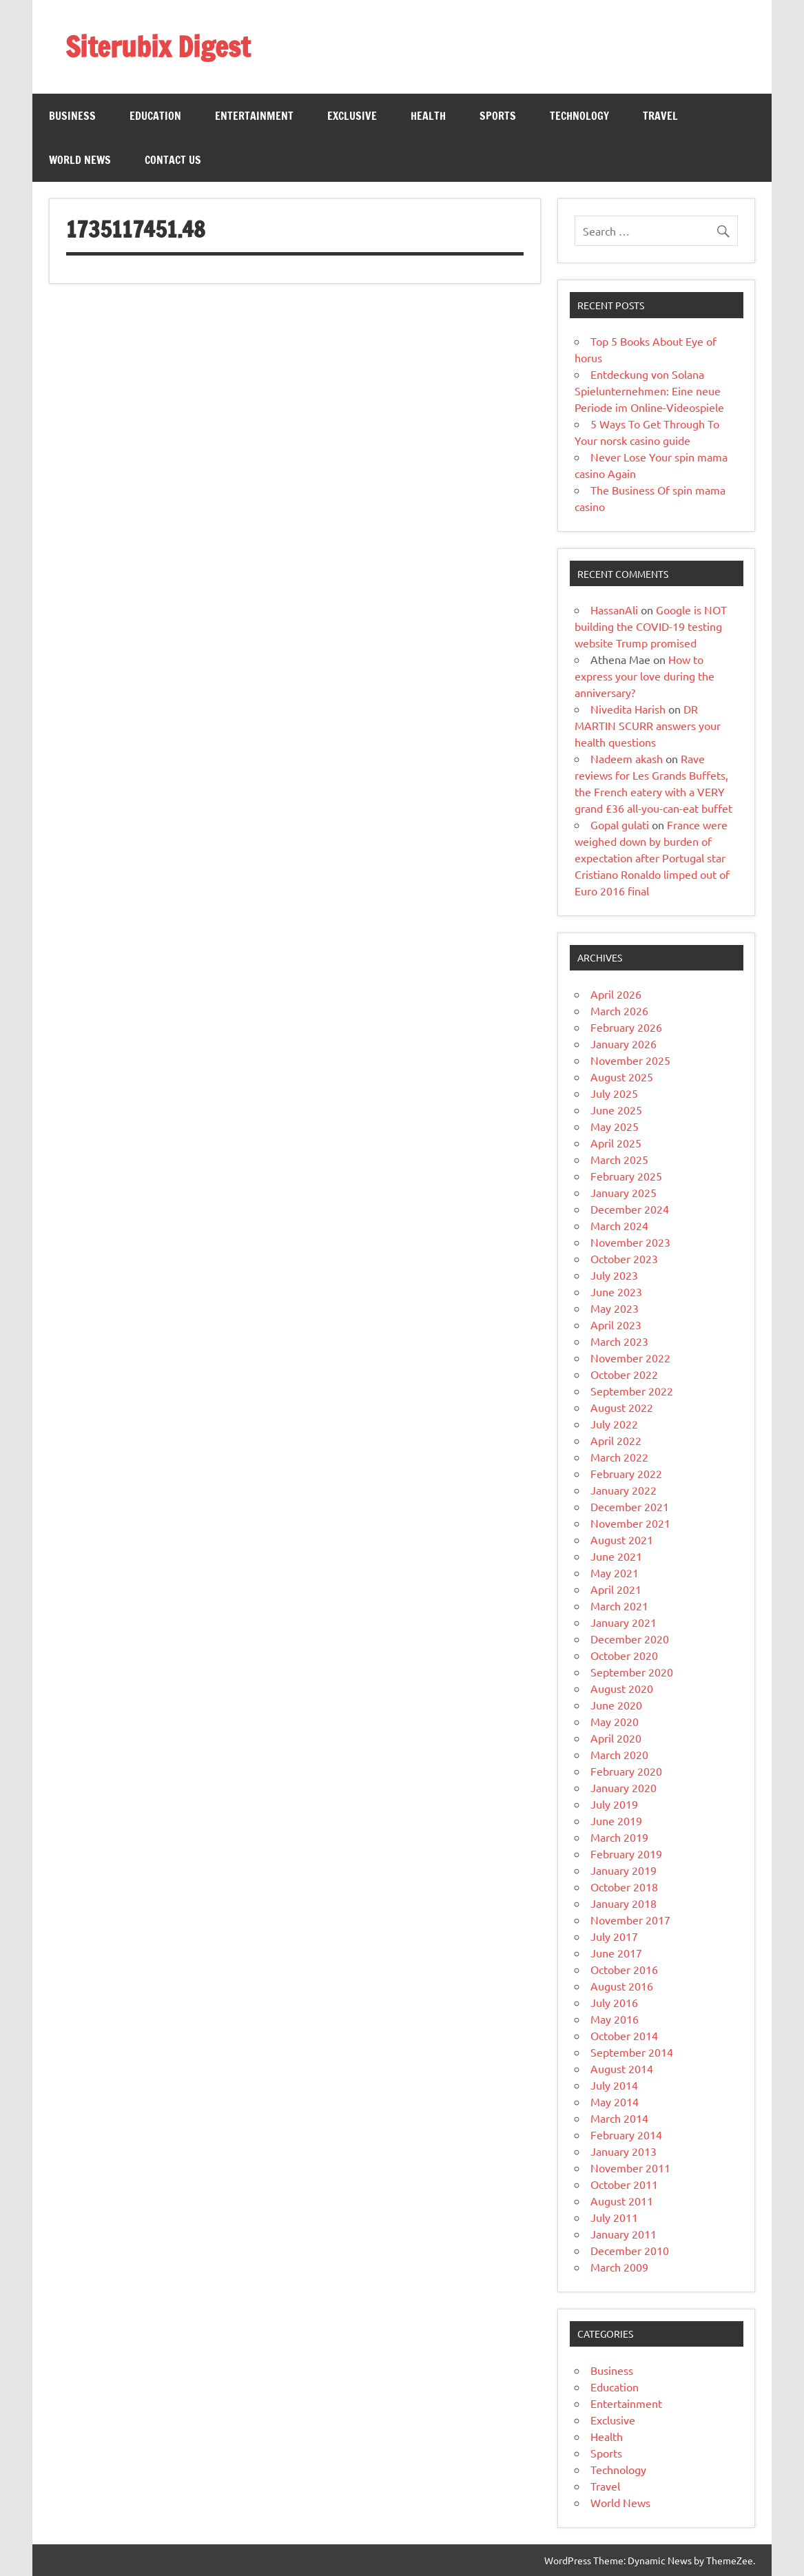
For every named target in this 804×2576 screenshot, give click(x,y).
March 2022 (619, 1457)
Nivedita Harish (628, 709)
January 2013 (623, 2151)
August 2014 (621, 2068)
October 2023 (624, 1258)
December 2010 (629, 2250)
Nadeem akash (626, 758)
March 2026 (619, 1010)
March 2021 (619, 1605)
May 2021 (614, 1572)
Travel (660, 115)
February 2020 (626, 1771)
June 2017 (616, 1953)
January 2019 (623, 1870)
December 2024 (629, 1209)
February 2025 (626, 1176)
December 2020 (629, 1638)
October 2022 (624, 1374)
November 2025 (630, 1060)
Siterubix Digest (157, 46)
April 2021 (615, 1589)
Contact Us (173, 159)
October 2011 (624, 2184)
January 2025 (623, 1192)
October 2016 (624, 1969)
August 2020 (621, 1688)
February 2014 (626, 2134)
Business (72, 115)
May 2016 (614, 2019)
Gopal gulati (619, 824)
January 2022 (623, 1490)
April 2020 (615, 1738)
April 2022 (615, 1440)
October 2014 (624, 2035)
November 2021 (630, 1523)
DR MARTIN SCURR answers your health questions (648, 725)
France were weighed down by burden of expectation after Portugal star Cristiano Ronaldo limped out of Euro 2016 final (652, 857)
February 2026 (626, 1027)
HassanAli (614, 609)
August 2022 (621, 1407)
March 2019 (619, 1837)
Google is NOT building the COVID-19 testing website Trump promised (651, 626)
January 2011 (623, 2234)
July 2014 (614, 2085)
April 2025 (615, 1143)
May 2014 (614, 2101)
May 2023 (614, 1308)
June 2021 (616, 1556)
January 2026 (623, 1043)
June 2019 (616, 1820)
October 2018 (624, 1886)
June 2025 (616, 1109)
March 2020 (619, 1754)
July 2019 (614, 1804)
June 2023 (616, 1291)
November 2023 (630, 1242)
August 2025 (621, 1076)
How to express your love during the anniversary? (644, 675)
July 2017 (614, 1936)
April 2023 (615, 1324)
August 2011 (621, 2201)
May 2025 (614, 1126)
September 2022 (631, 1391)
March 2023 (619, 1341)
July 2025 (614, 1093)
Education (155, 115)
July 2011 (614, 2217)
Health (428, 115)
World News (80, 159)
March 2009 (619, 2267)
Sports (498, 115)
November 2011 (630, 2167)
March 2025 (619, 1159)
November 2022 (630, 1357)
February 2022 (626, 1473)
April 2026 (615, 994)
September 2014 (631, 2052)
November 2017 (630, 1919)
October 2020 (624, 1655)
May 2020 (614, 1721)
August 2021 (621, 1539)
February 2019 (626, 1853)
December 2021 (629, 1506)
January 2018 (623, 1903)
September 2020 (631, 1672)
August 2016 (621, 1986)
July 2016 (614, 2002)
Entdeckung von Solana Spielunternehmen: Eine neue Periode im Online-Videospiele (649, 390)
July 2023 (614, 1275)
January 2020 (623, 1787)
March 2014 (619, 2118)
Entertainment (254, 115)
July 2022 (614, 1424)
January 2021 (623, 1622)
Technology (579, 115)
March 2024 (619, 1225)
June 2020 (616, 1705)
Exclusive (352, 115)
